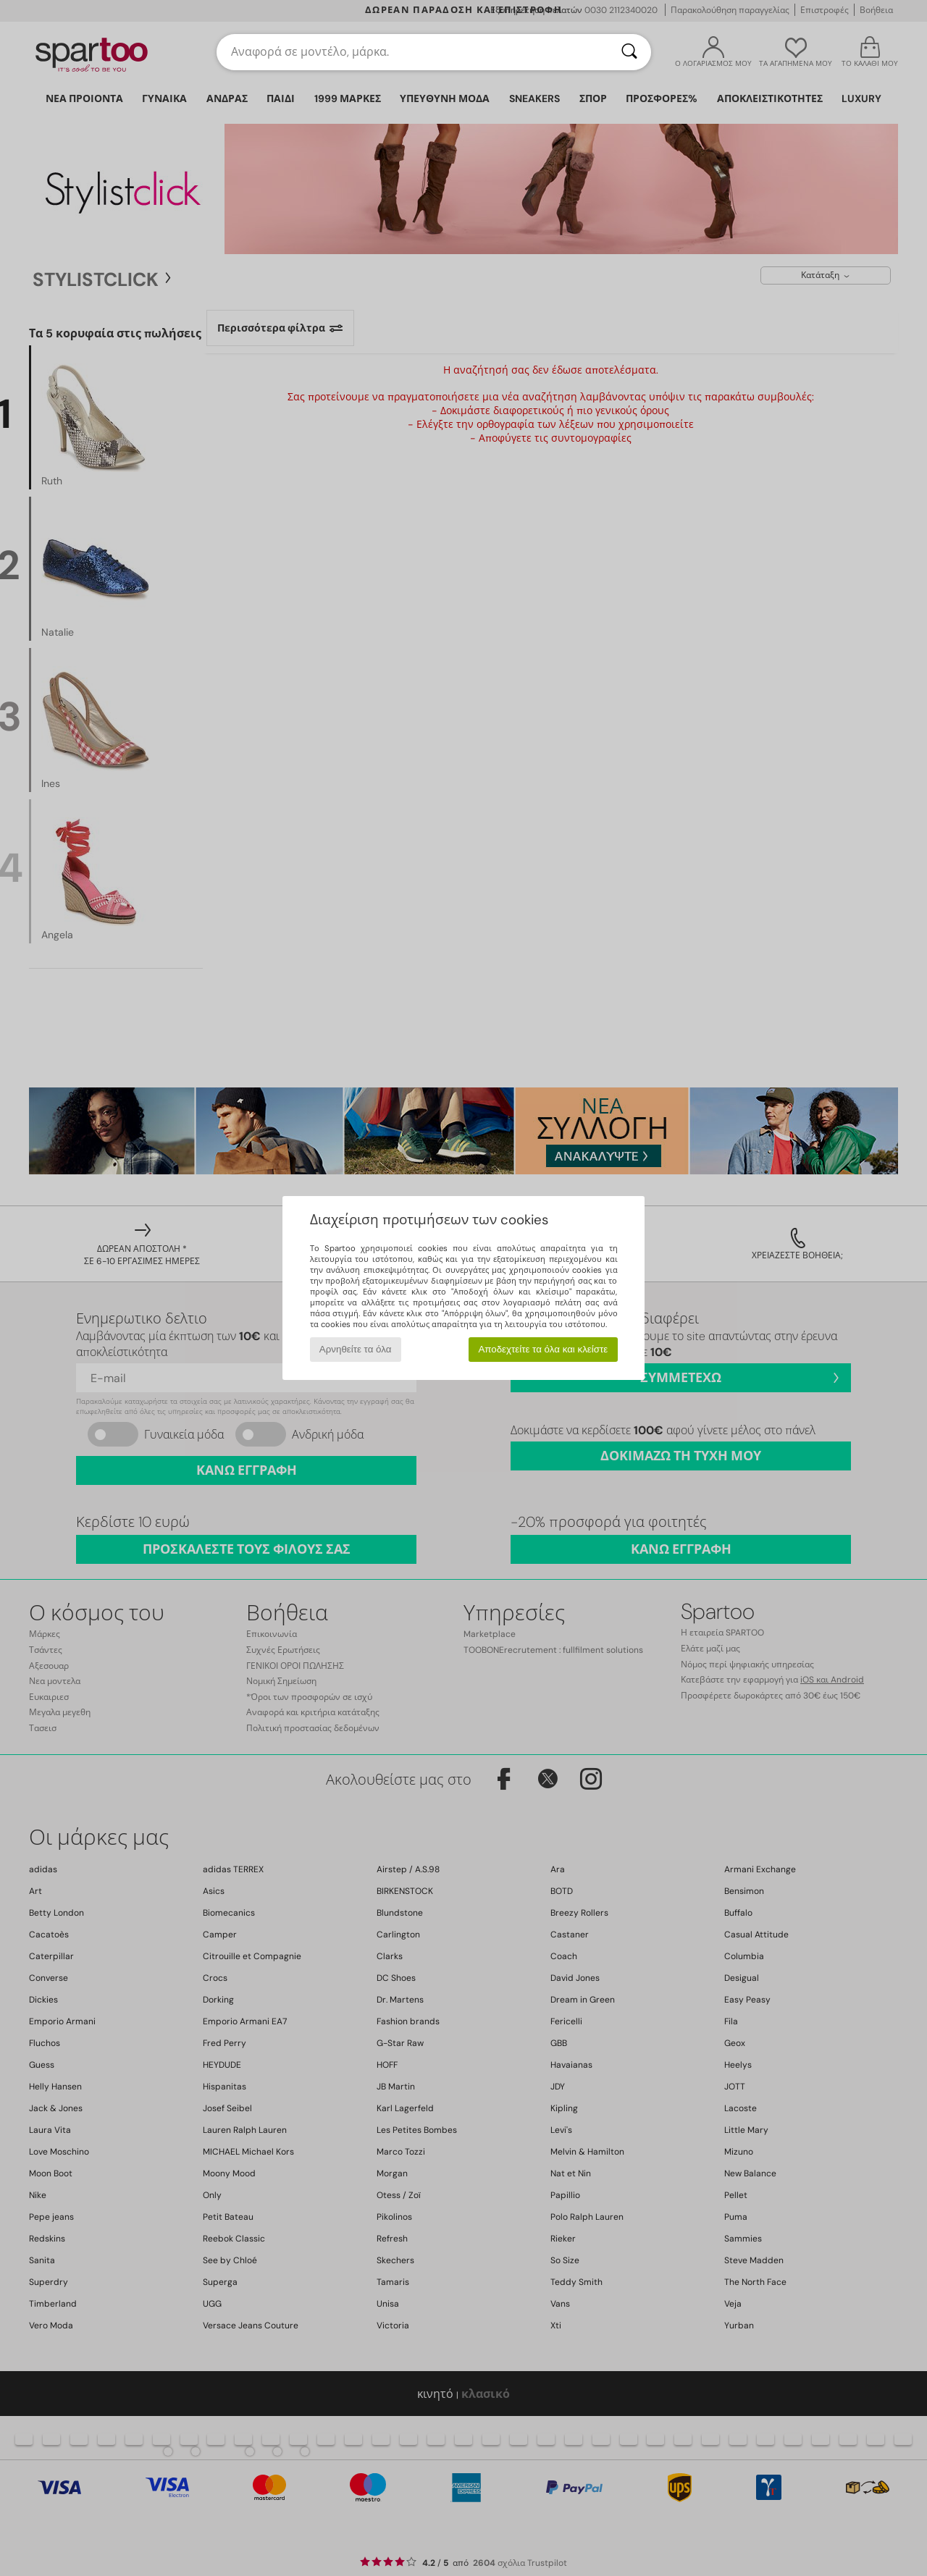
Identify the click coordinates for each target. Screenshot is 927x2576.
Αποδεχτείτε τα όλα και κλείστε (543, 1349)
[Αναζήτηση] (629, 52)
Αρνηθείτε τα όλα (355, 1349)
